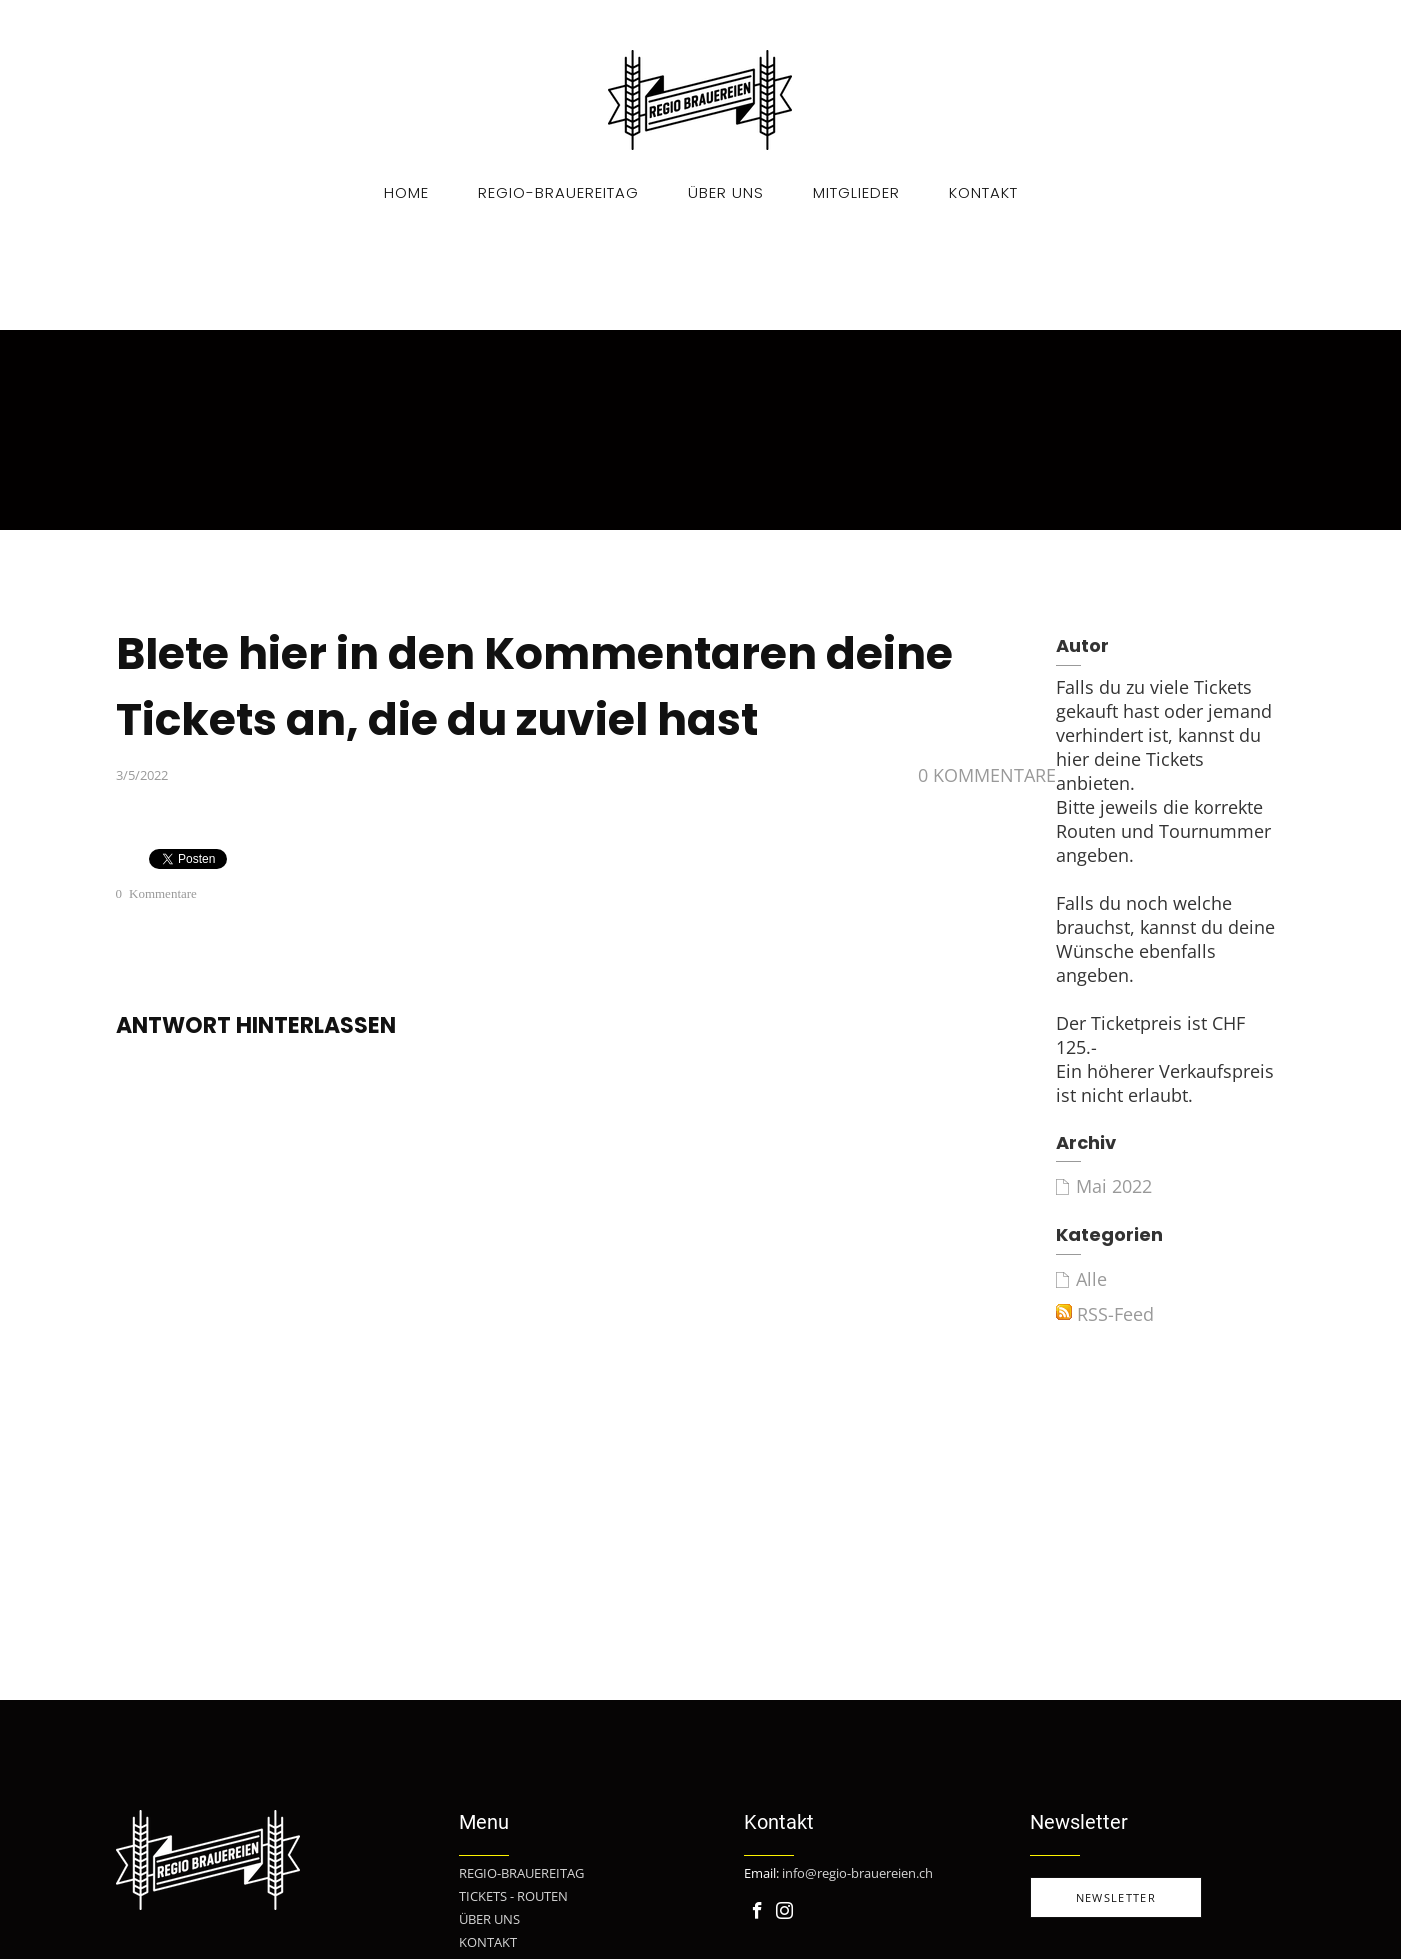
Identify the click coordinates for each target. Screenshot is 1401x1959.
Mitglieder (856, 192)
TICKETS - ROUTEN (513, 1896)
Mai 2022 (1114, 1186)
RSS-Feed (1105, 1314)
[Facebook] (757, 1910)
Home (406, 192)
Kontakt (983, 192)
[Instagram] (784, 1910)
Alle (1091, 1279)
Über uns (726, 192)
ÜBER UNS (489, 1919)
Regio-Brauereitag (558, 192)
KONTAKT (488, 1942)
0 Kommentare (987, 775)
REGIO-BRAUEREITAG (521, 1873)
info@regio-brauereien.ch (857, 1873)
